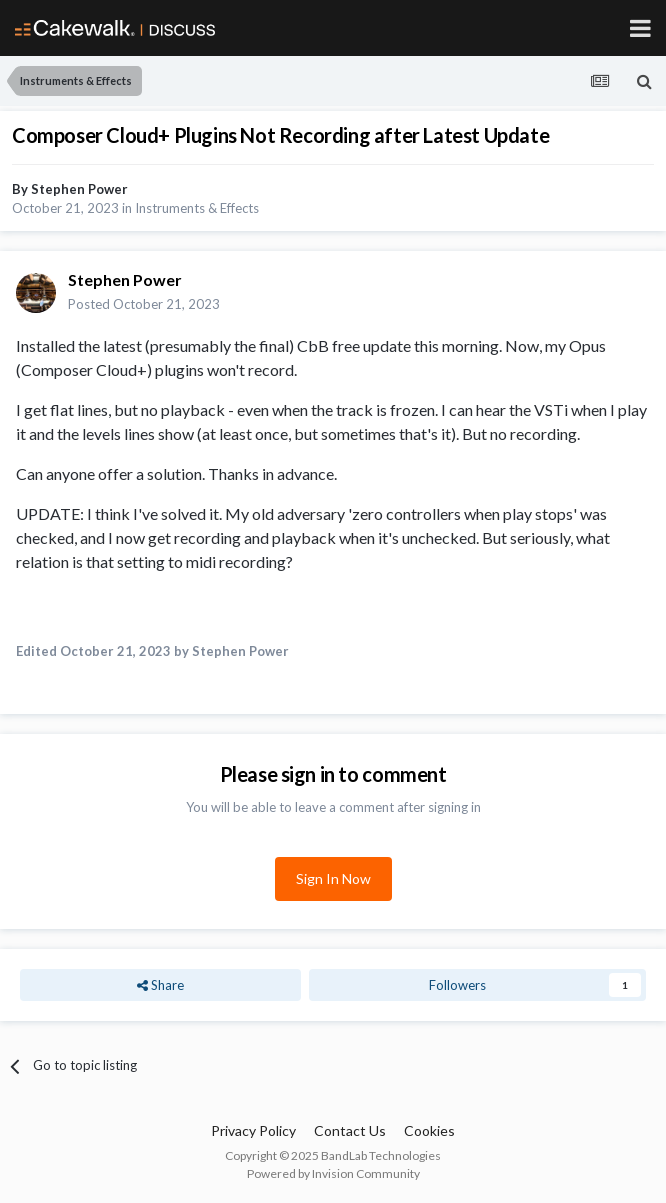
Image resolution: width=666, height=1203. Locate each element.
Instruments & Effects (197, 208)
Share (160, 985)
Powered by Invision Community (333, 1173)
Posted (144, 304)
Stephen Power (79, 189)
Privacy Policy (253, 1130)
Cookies (429, 1130)
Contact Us (350, 1130)
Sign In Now (333, 878)
